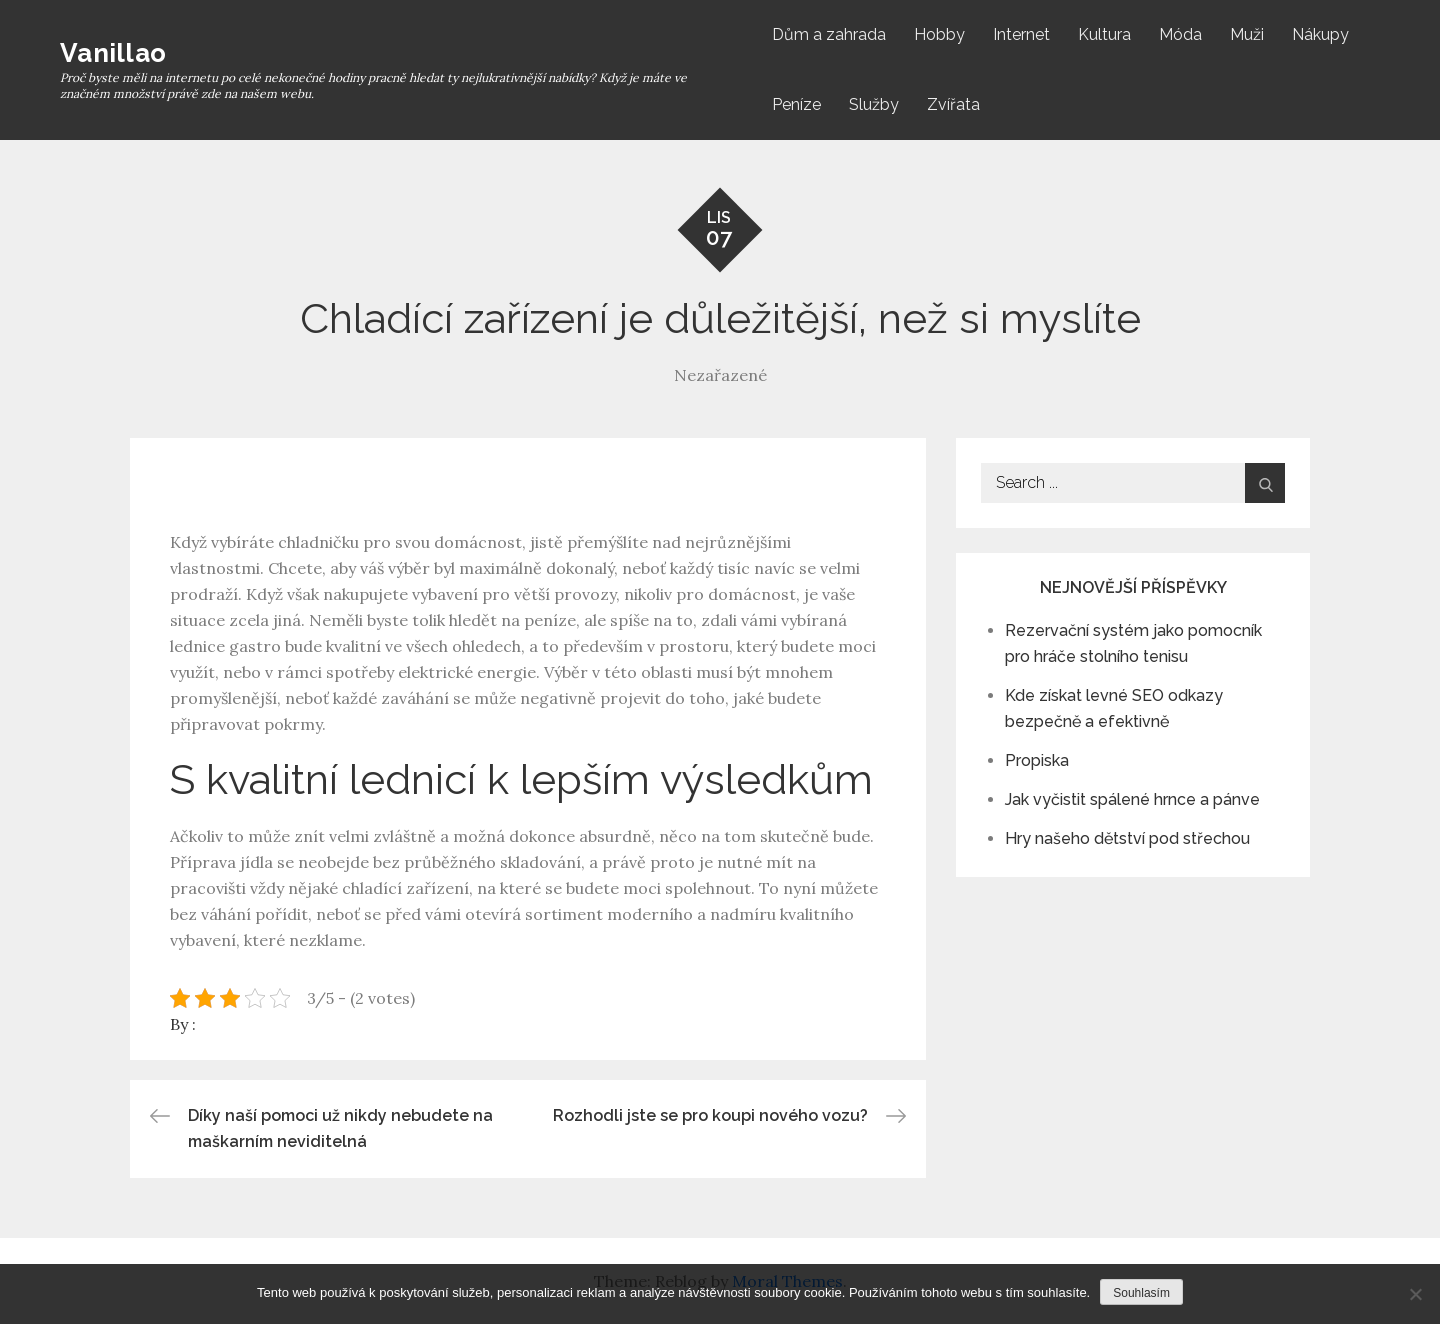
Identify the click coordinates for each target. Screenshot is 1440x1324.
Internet (1021, 34)
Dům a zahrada (829, 34)
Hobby (939, 34)
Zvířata (953, 104)
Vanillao (113, 53)
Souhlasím (1141, 1293)
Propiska (1037, 760)
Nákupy (1320, 34)
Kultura (1104, 34)
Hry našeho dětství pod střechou (1127, 838)
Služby (874, 104)
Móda (1180, 34)
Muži (1247, 34)
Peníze (796, 104)
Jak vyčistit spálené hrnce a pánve (1132, 799)
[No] (1415, 1294)
